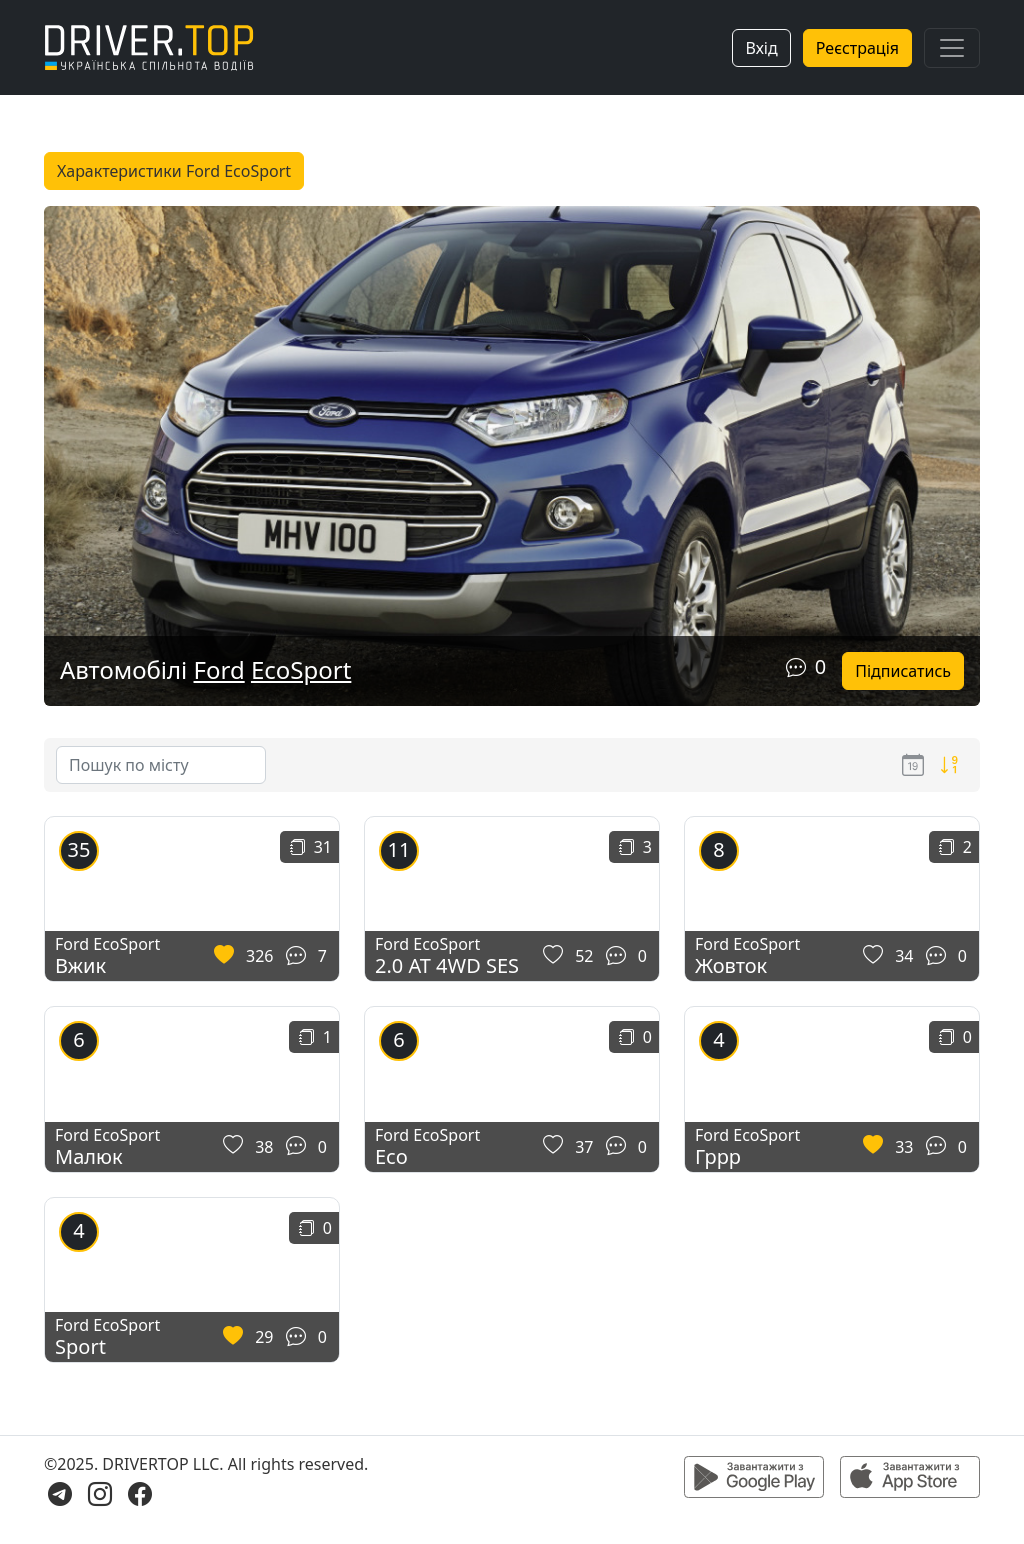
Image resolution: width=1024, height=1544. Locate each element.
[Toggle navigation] (952, 48)
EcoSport (301, 669)
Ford (219, 669)
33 (904, 1147)
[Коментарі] (796, 666)
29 (264, 1337)
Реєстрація (857, 48)
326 (259, 956)
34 (904, 956)
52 (584, 956)
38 (264, 1147)
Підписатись (903, 671)
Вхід (761, 48)
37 (584, 1147)
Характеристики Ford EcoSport (174, 171)
